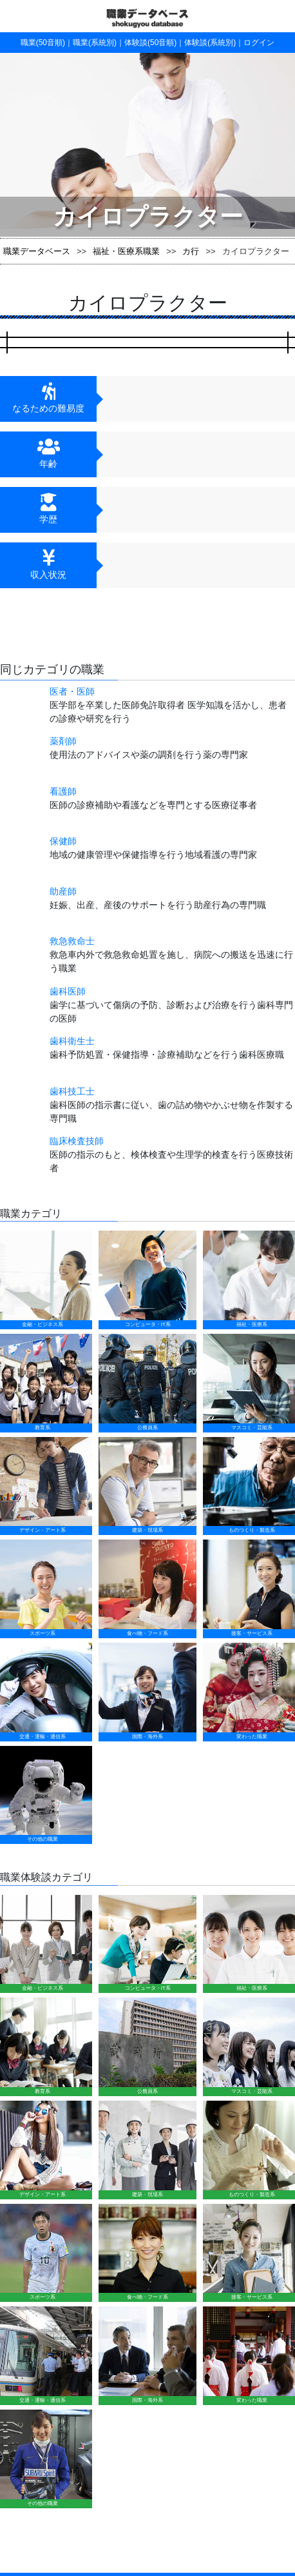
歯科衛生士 (72, 1041)
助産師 (63, 891)
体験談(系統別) (210, 42)
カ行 (190, 251)
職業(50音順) (43, 42)
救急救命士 (72, 941)
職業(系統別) (95, 42)
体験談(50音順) (150, 42)
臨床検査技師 (77, 1141)
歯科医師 (68, 991)
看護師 (63, 791)
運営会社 (201, 2246)
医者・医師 (72, 691)
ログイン (258, 42)
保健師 (63, 841)
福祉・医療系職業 (126, 251)
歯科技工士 (72, 1091)
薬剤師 (63, 741)
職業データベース (36, 251)
